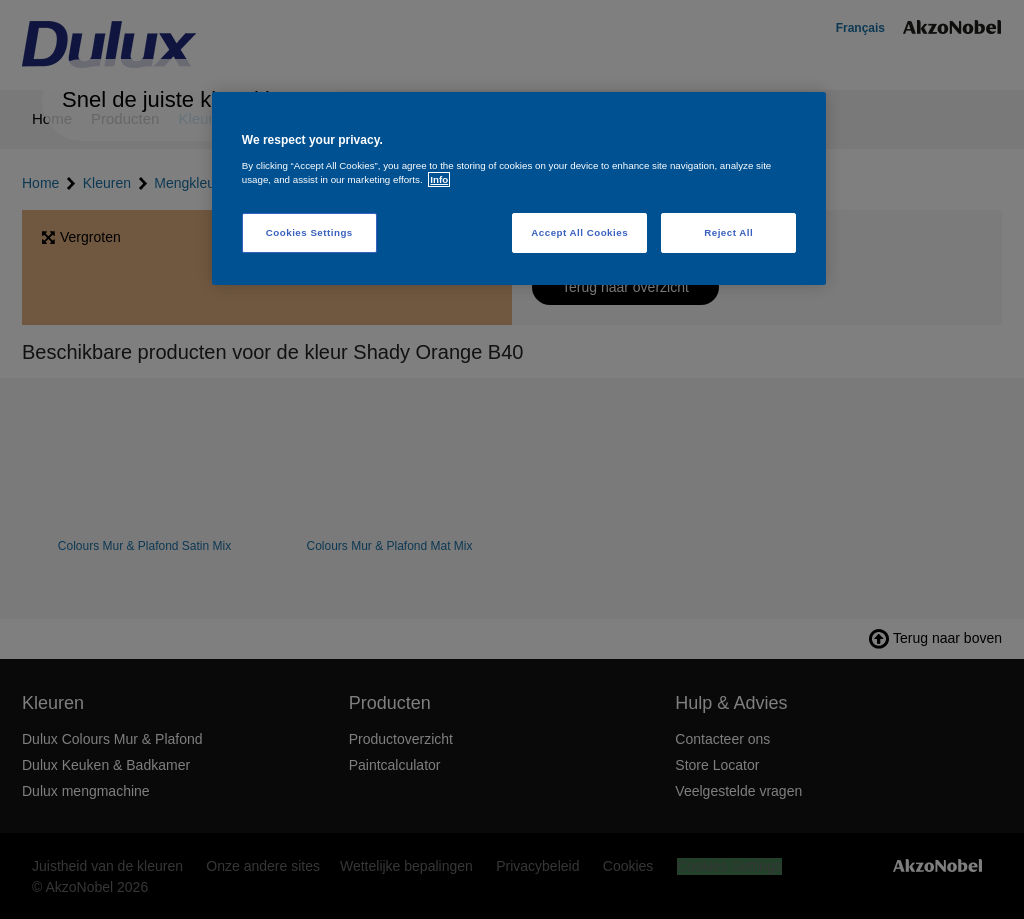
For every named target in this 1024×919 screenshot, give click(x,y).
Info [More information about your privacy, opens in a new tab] (439, 179)
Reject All (728, 232)
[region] (519, 188)
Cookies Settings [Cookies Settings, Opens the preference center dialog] (309, 232)
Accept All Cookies (579, 232)
